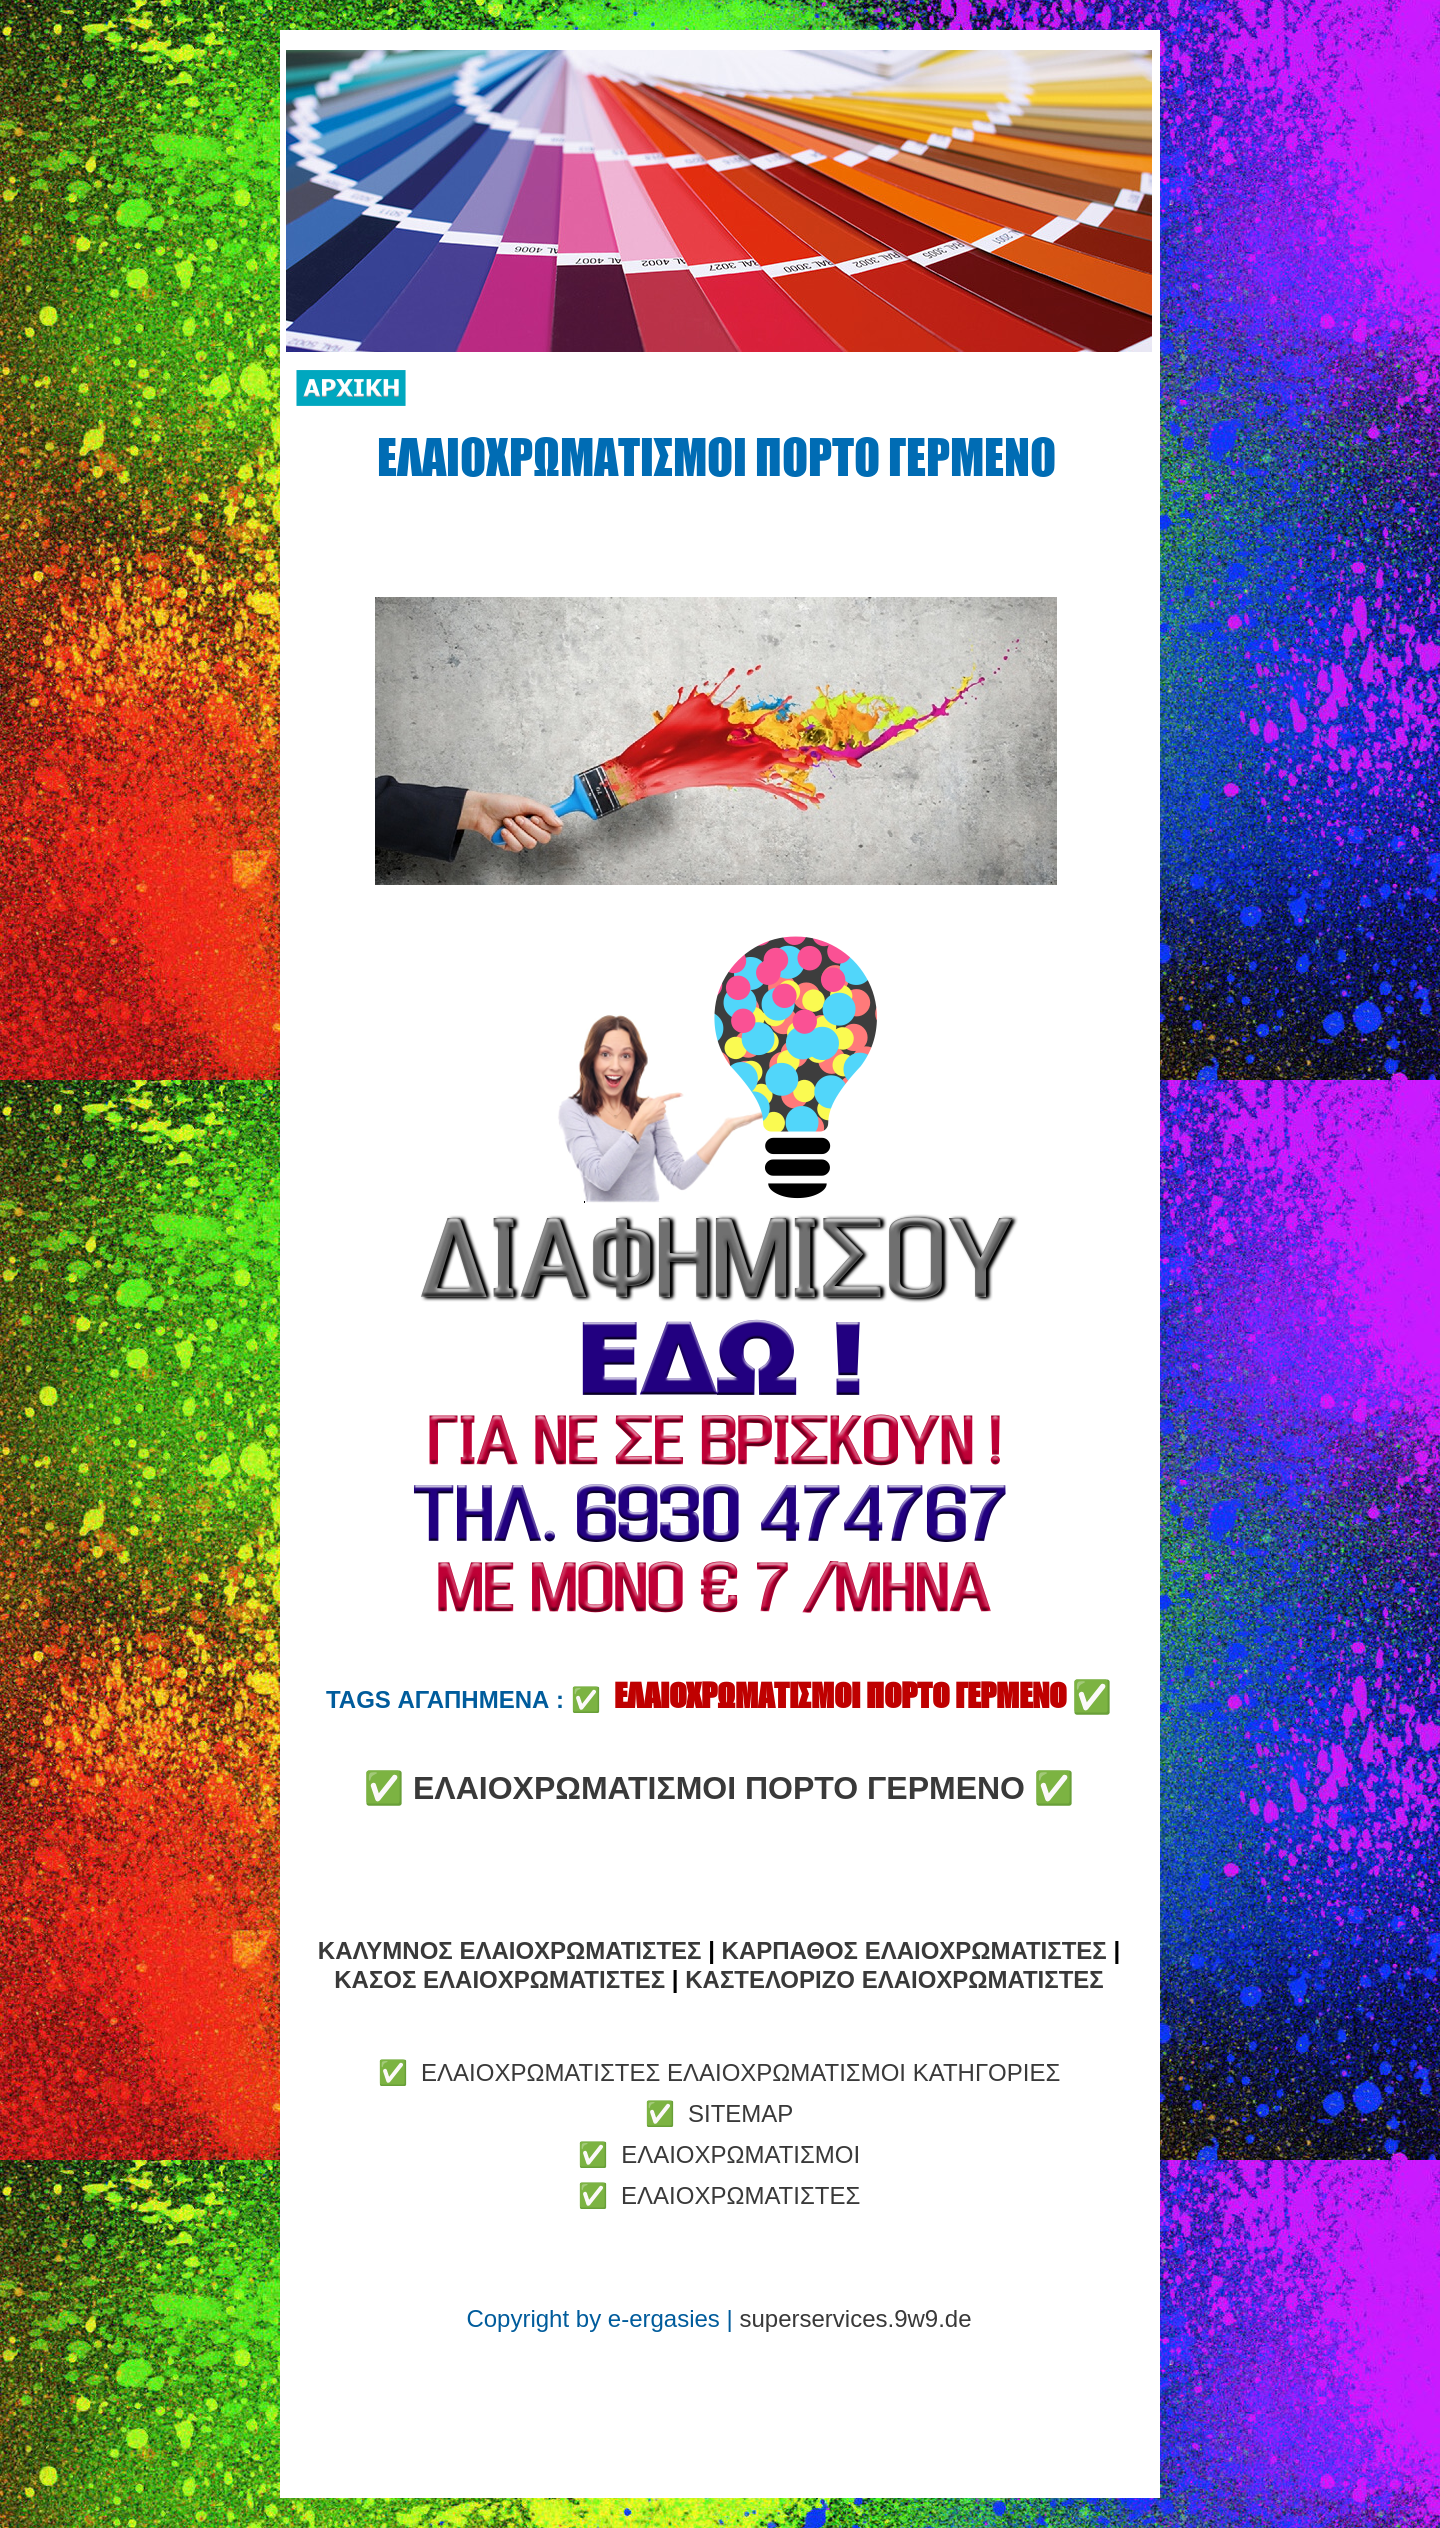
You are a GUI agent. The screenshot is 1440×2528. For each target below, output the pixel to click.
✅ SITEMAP (719, 2113)
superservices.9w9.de (855, 2318)
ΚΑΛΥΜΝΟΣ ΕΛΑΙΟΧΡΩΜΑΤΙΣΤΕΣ (510, 1950)
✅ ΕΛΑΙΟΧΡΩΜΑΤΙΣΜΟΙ (719, 2154)
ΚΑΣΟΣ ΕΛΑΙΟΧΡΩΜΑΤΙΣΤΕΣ (499, 1979)
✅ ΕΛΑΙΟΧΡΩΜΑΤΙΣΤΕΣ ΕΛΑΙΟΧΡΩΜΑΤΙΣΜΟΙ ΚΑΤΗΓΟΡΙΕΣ (719, 2072)
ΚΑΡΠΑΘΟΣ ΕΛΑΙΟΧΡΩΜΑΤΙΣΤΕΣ (914, 1950)
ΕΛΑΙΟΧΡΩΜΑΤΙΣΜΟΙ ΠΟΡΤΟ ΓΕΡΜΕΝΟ (719, 1788)
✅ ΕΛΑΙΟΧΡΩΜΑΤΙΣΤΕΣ (719, 2195)
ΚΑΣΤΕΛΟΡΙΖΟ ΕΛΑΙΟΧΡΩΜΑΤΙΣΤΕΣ (894, 1979)
